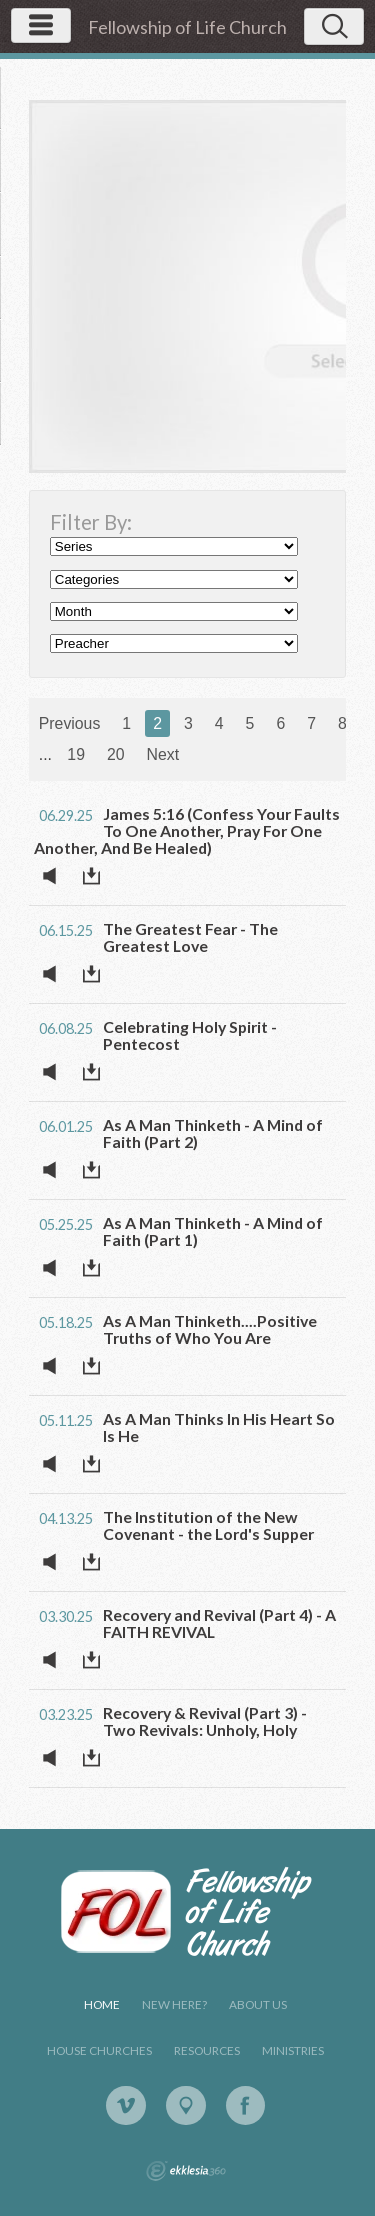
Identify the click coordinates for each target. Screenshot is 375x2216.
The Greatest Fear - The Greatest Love (190, 937)
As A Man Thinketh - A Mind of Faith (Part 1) (213, 1231)
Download (97, 876)
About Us (258, 2004)
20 (116, 754)
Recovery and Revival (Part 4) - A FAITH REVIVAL (219, 1623)
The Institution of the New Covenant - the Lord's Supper (208, 1525)
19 (76, 754)
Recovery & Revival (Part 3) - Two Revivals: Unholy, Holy (205, 1721)
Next (163, 754)
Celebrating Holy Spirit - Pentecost (190, 1035)
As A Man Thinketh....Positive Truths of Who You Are (210, 1329)
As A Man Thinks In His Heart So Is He (219, 1427)
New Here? (174, 2004)
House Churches (99, 2050)
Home (102, 2004)
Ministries (293, 2050)
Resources (207, 2050)
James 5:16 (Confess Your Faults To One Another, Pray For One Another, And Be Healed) (187, 830)
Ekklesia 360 (186, 2171)
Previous (70, 723)
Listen (55, 876)
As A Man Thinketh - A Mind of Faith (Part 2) (213, 1133)
